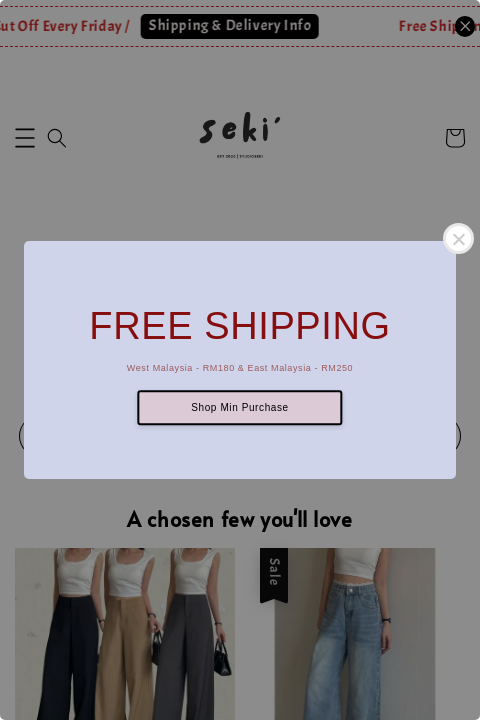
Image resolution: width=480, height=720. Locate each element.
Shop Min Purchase (239, 407)
